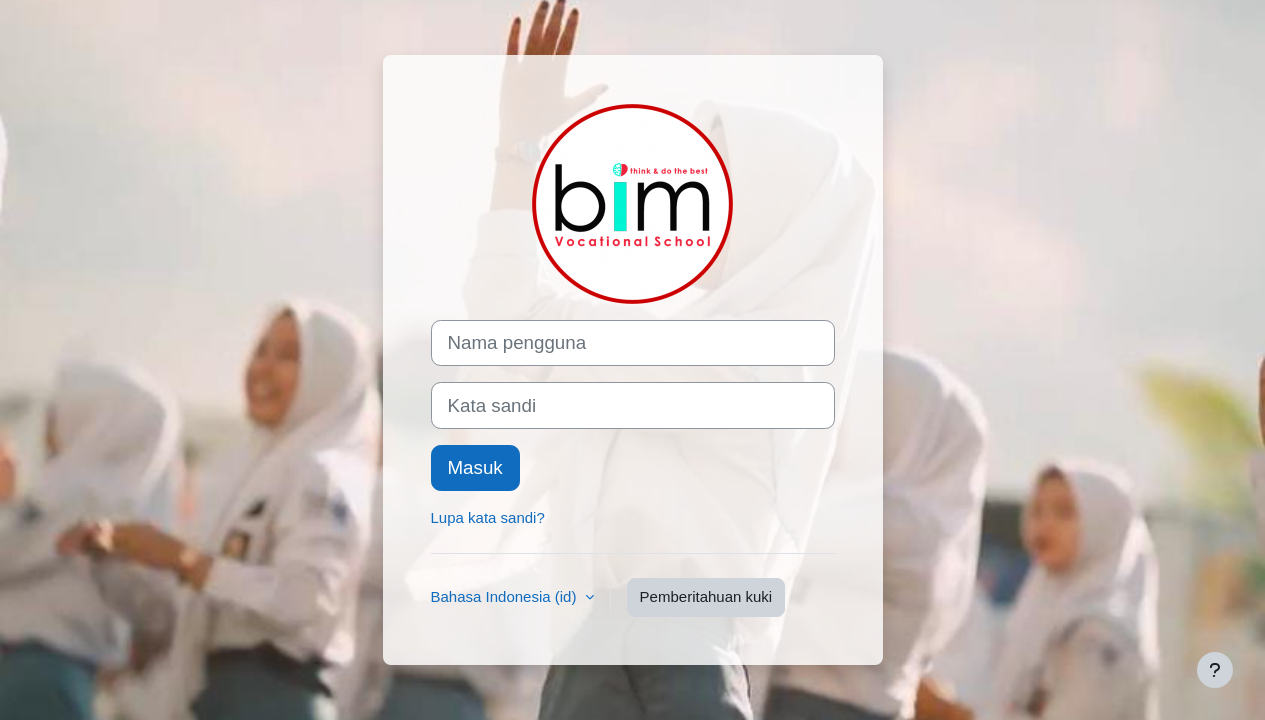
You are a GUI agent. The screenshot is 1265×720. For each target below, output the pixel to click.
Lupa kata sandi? (488, 517)
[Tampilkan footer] (1215, 670)
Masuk (475, 467)
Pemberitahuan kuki (706, 596)
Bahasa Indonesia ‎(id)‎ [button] (506, 596)
